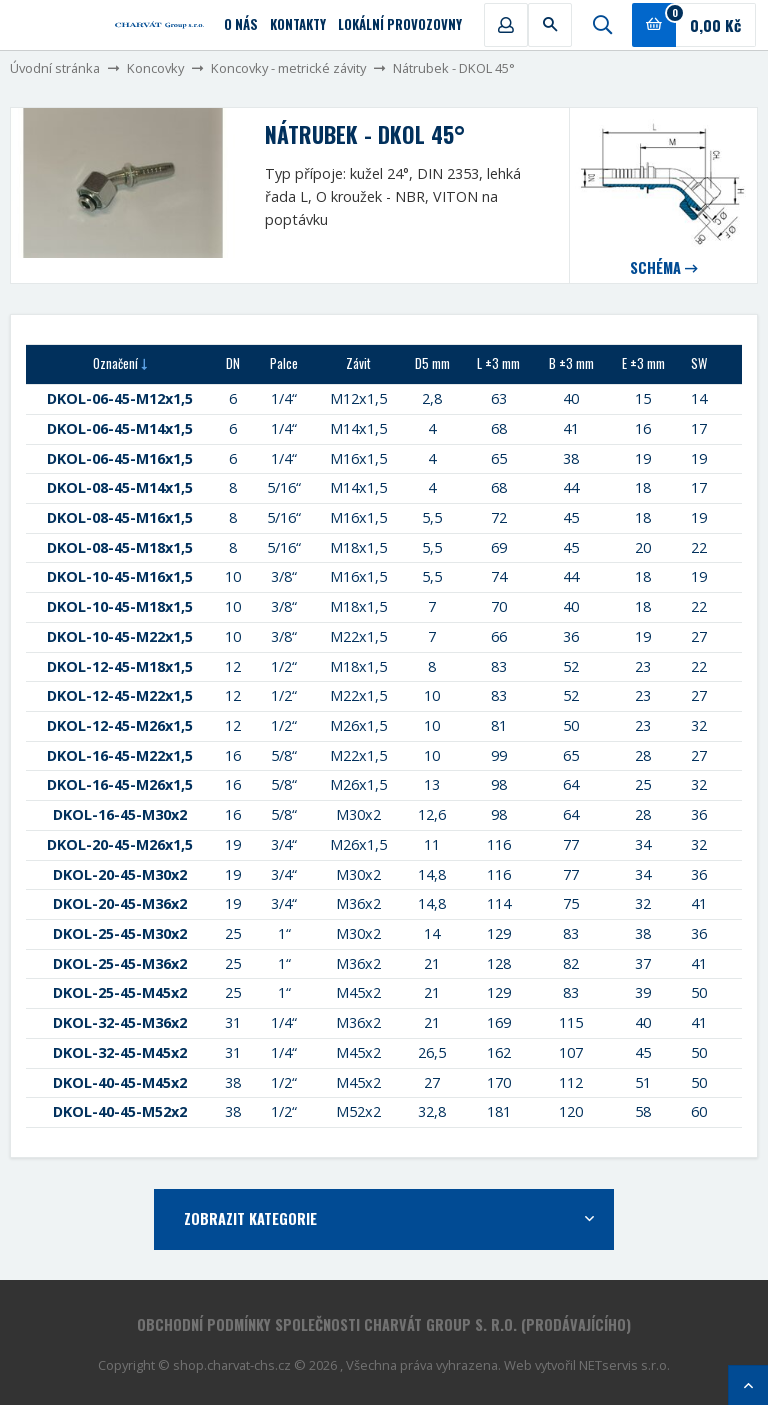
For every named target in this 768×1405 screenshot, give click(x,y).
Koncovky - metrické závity (288, 68)
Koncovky (155, 68)
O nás (241, 24)
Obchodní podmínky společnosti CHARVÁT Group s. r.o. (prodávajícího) (384, 1324)
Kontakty (298, 24)
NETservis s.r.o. (624, 1365)
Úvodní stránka (55, 68)
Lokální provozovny (400, 24)
